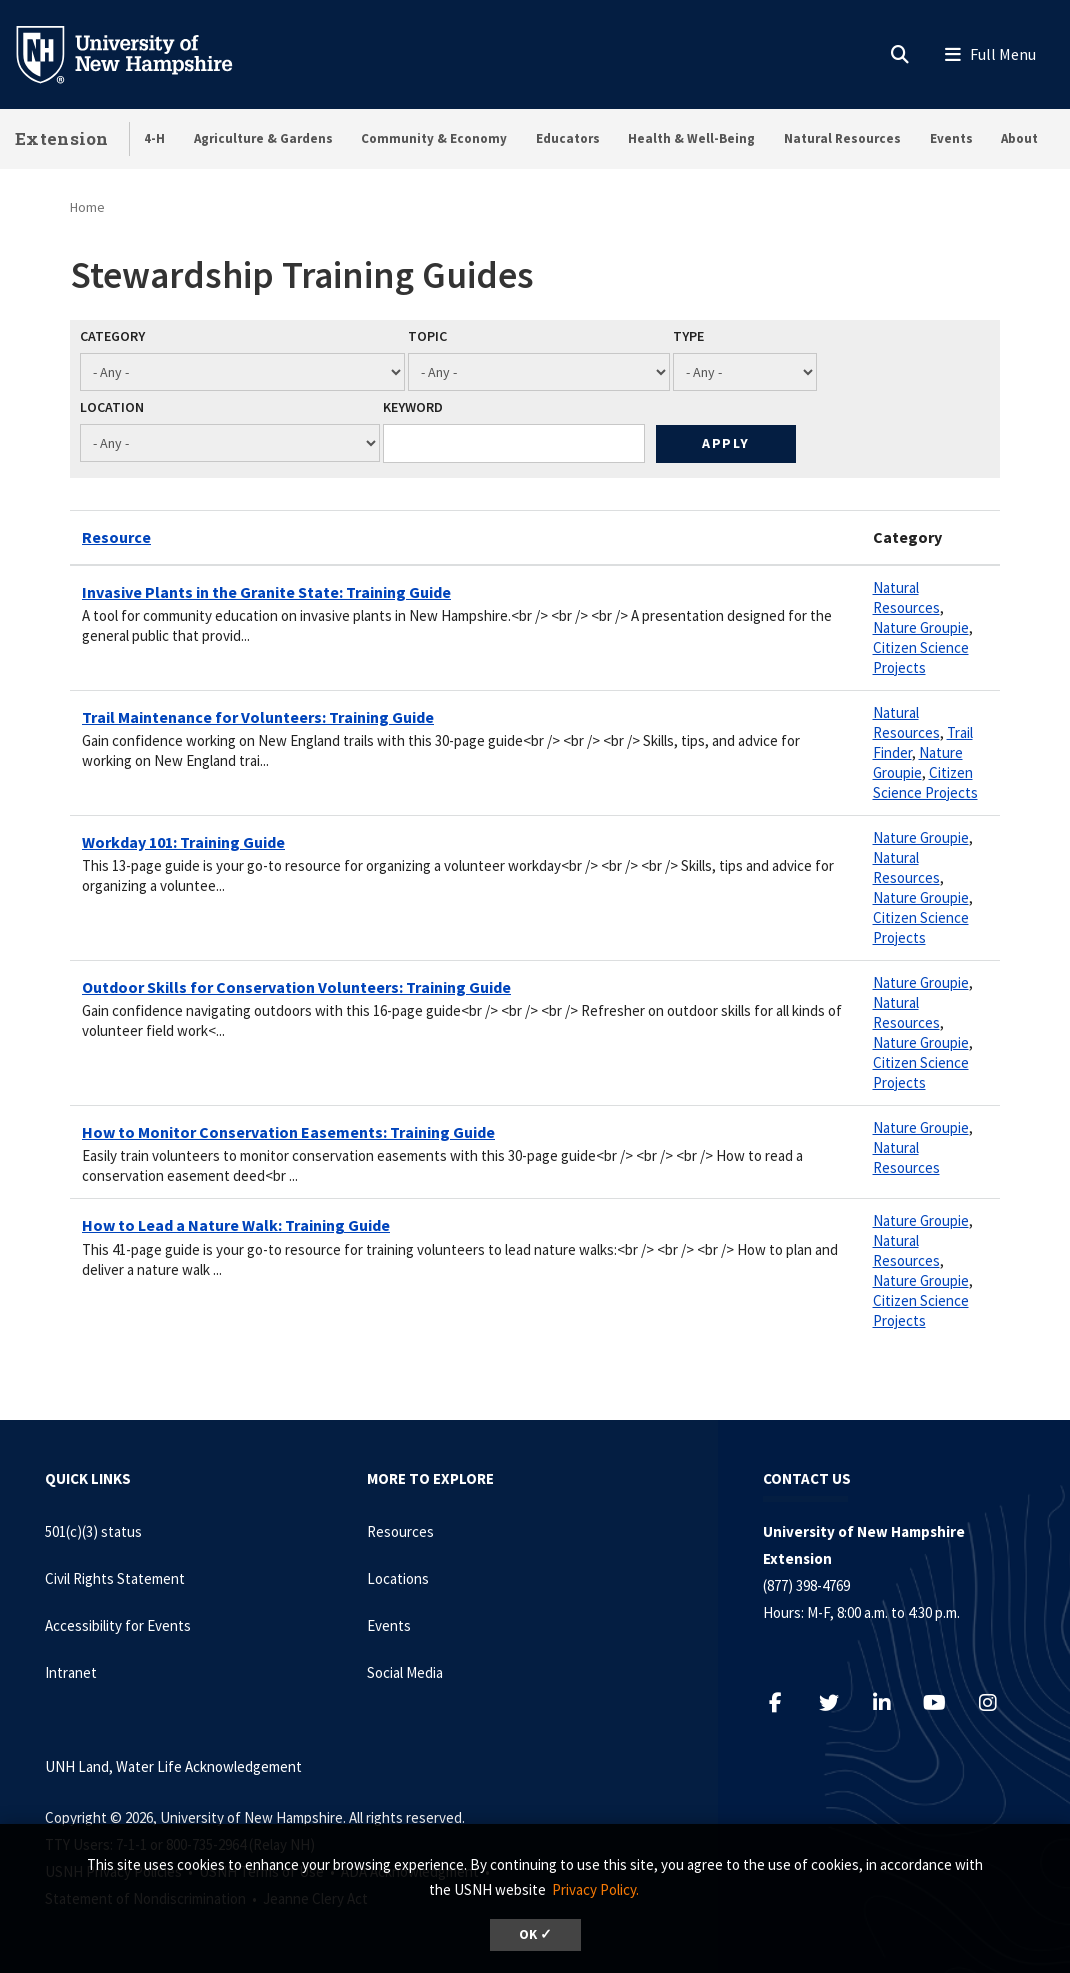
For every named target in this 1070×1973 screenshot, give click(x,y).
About (1019, 138)
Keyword (413, 407)
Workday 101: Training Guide (183, 842)
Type (688, 336)
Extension (62, 138)
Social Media (405, 1672)
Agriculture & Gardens (263, 138)
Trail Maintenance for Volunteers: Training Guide (258, 717)
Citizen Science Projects (921, 657)
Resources (400, 1531)
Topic (427, 336)
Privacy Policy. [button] (595, 1889)
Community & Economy (434, 138)
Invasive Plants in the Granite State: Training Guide (266, 592)
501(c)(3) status (93, 1531)
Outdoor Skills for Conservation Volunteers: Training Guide (296, 987)
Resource (116, 537)
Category (112, 336)
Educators (568, 138)
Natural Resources (842, 138)
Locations (398, 1578)
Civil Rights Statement (115, 1578)
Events (951, 138)
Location (112, 407)
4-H (154, 138)
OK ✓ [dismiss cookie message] (535, 1934)
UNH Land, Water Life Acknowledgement (173, 1766)
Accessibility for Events (118, 1625)
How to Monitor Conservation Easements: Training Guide (288, 1132)
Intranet (71, 1672)
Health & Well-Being (691, 138)
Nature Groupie (921, 627)
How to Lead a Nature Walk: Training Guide (236, 1225)
